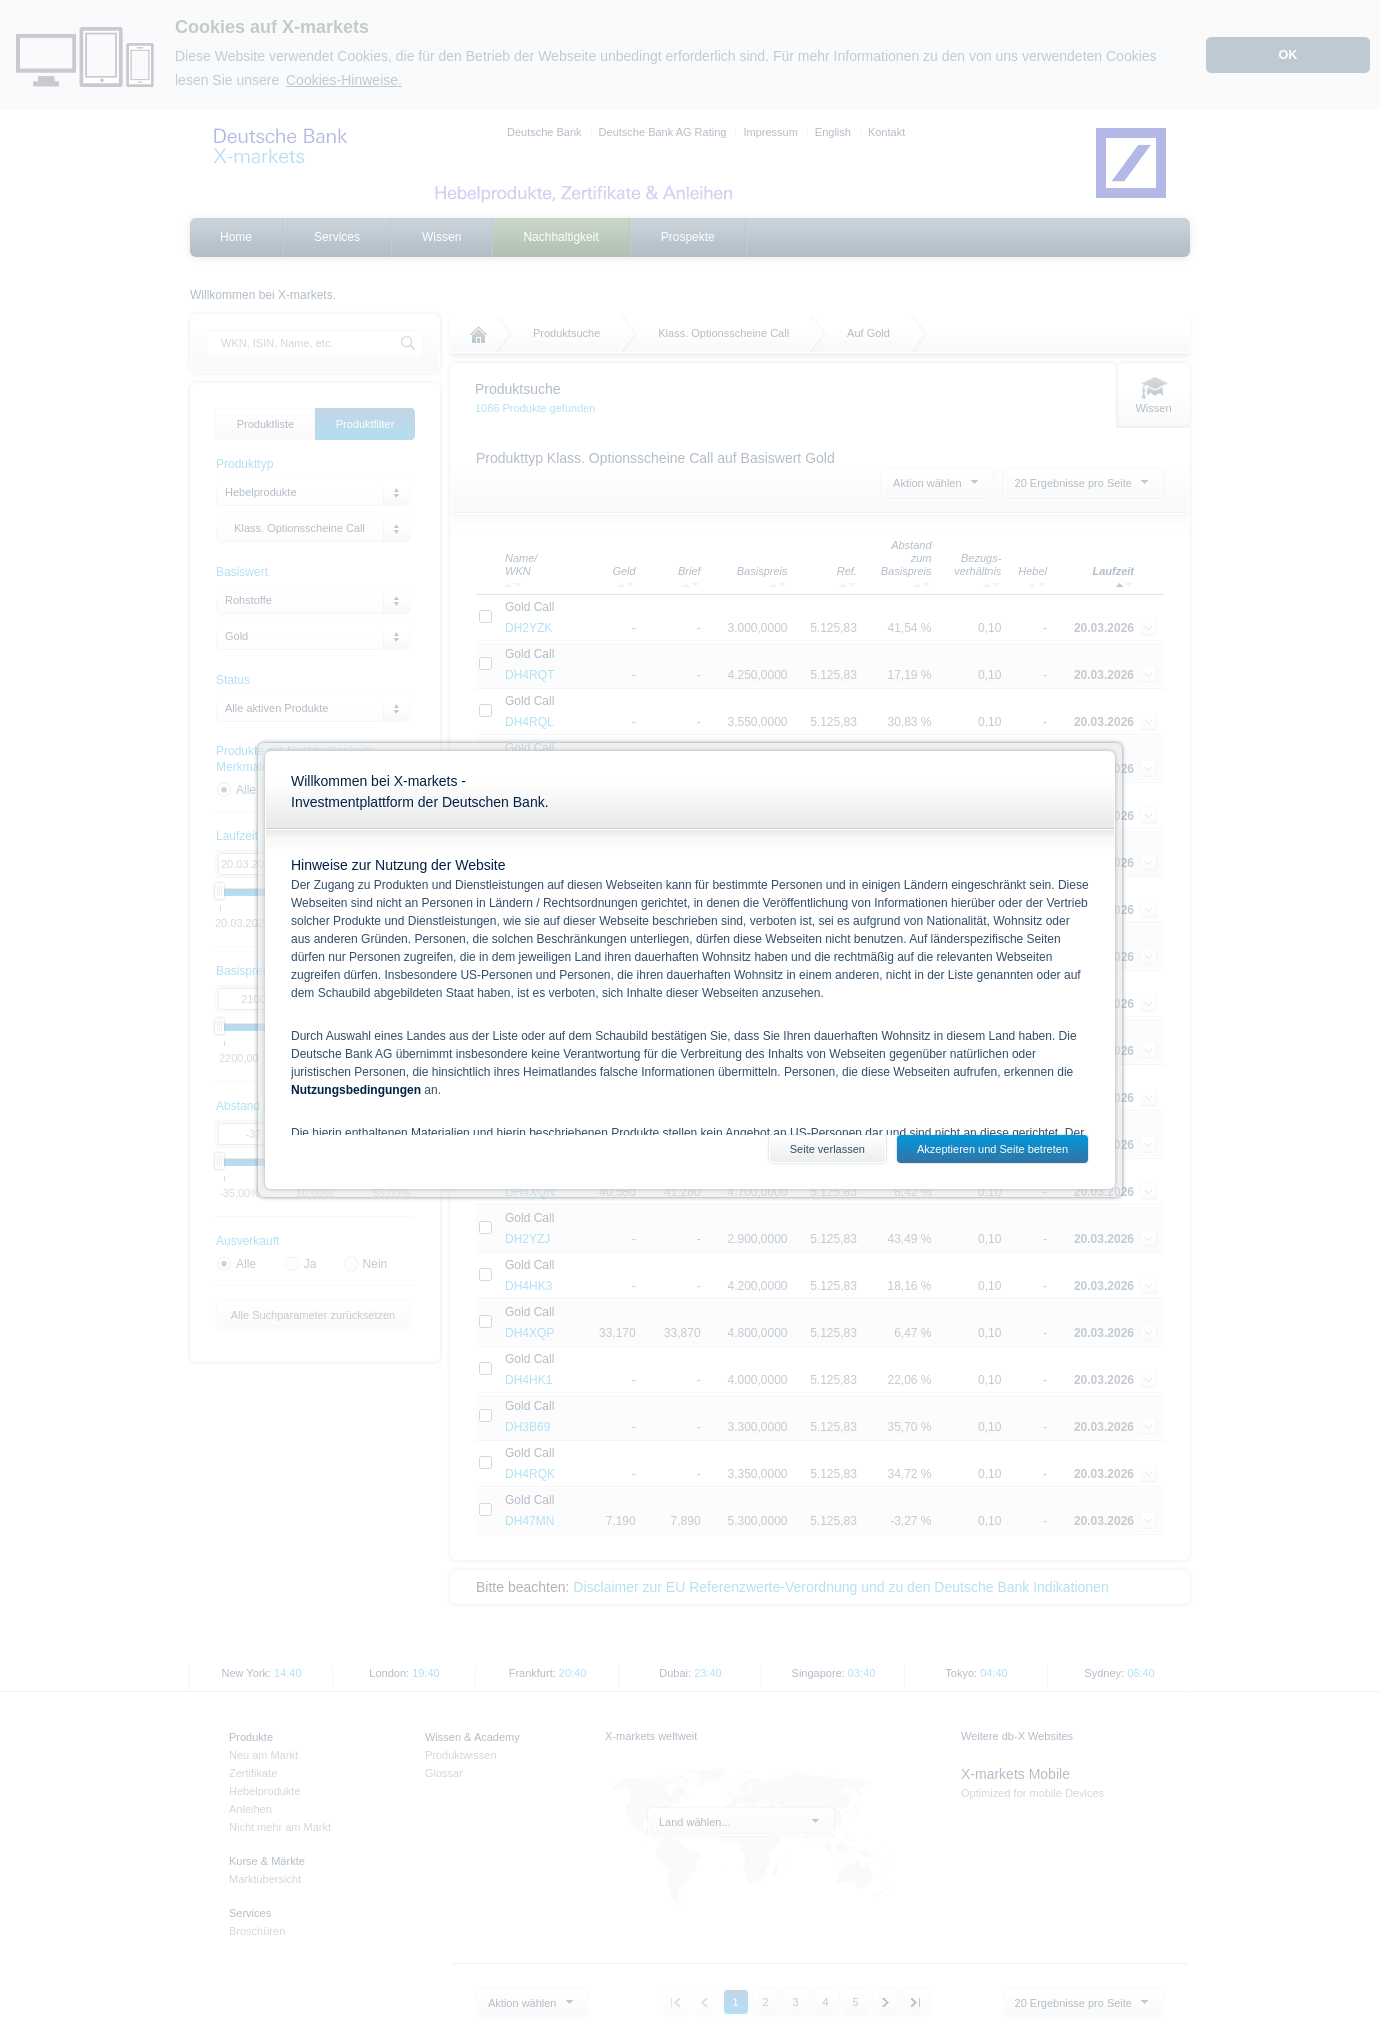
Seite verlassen (827, 1149)
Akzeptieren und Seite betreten (992, 1149)
